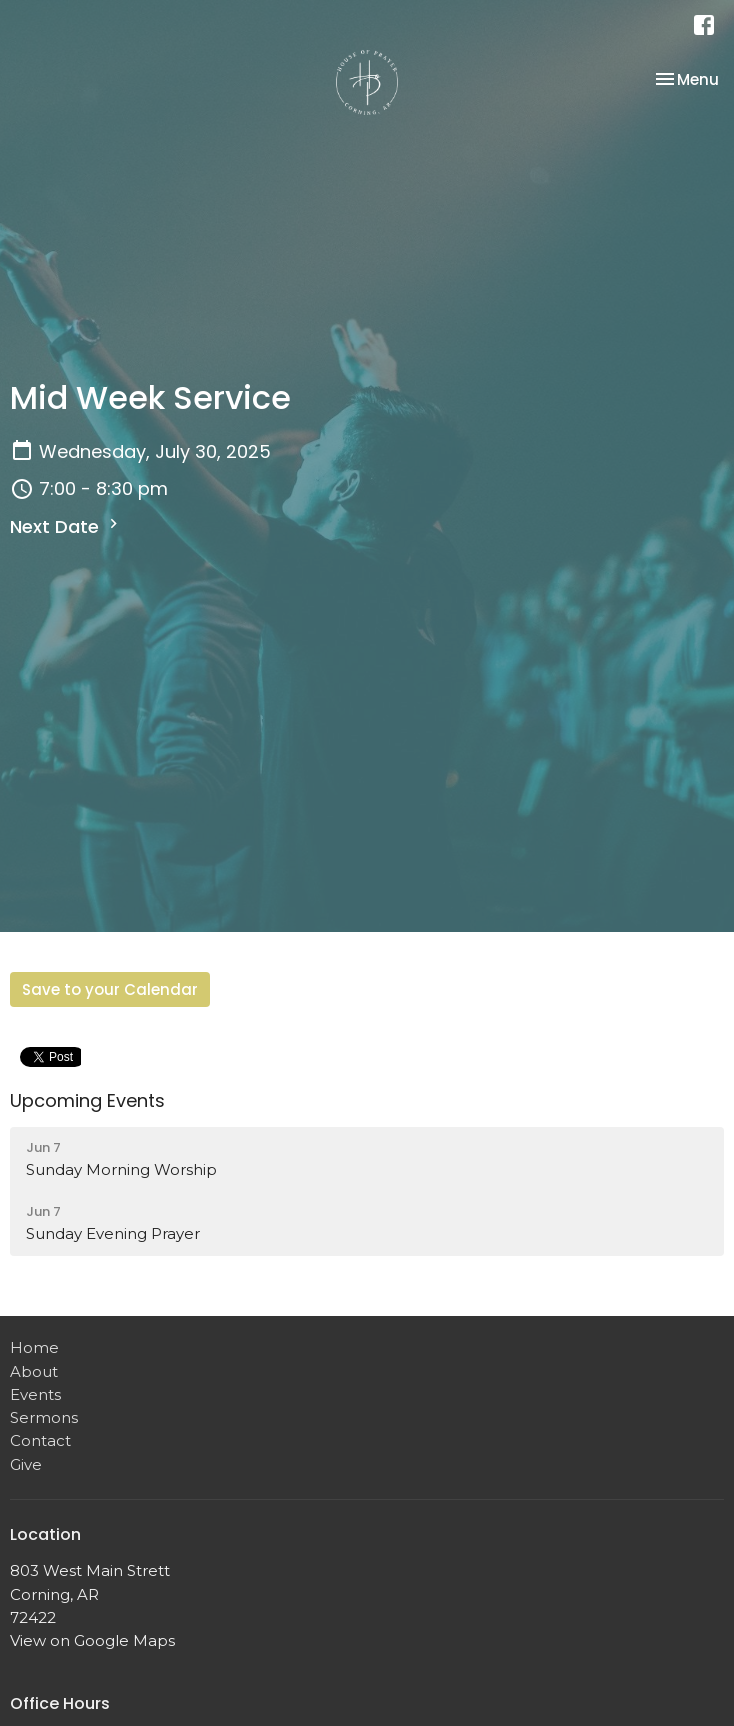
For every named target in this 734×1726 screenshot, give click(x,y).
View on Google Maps (92, 1640)
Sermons (44, 1417)
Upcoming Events (87, 1100)
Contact (40, 1440)
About (34, 1371)
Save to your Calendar (110, 989)
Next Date (66, 526)
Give (26, 1464)
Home (34, 1347)
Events (35, 1394)
